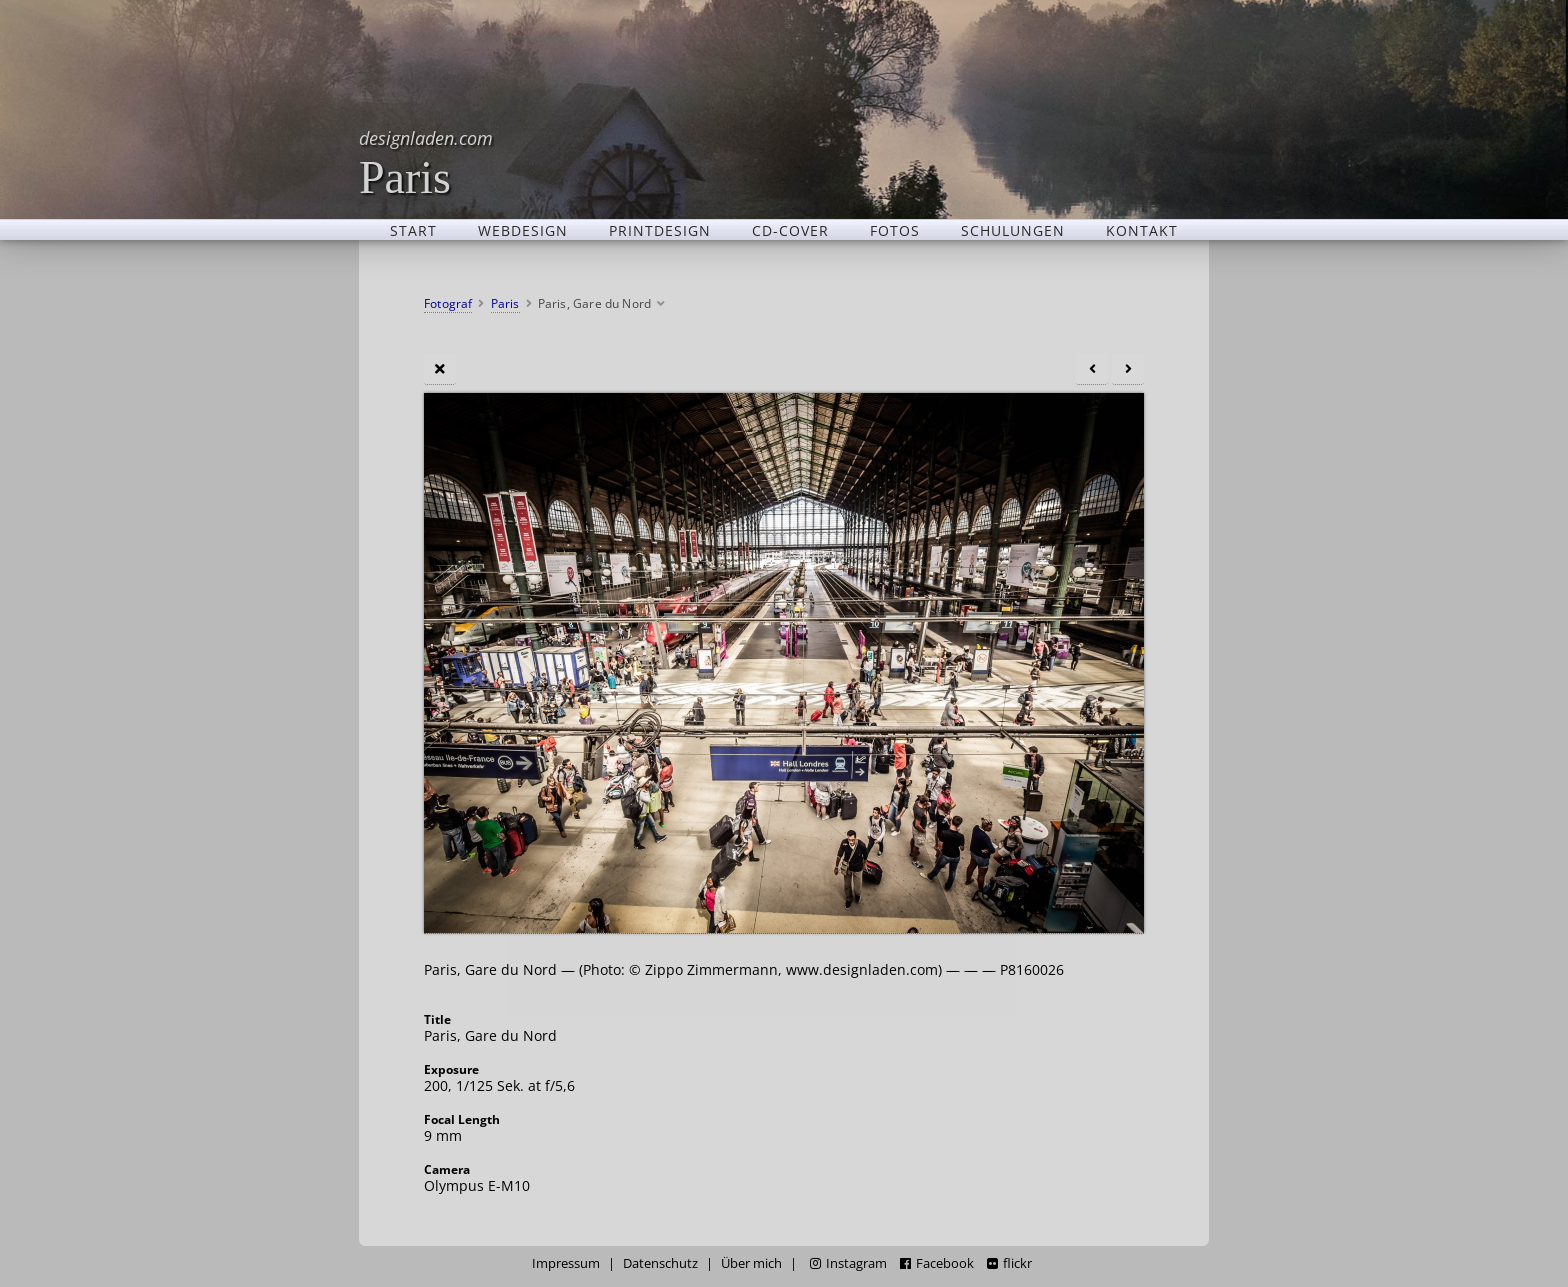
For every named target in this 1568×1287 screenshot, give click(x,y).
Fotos (895, 230)
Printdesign (660, 230)
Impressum (566, 1263)
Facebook (937, 1263)
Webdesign (523, 230)
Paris (426, 162)
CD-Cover (790, 230)
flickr (1009, 1263)
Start (413, 230)
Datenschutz (660, 1263)
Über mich (751, 1263)
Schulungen (1013, 230)
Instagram (848, 1263)
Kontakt (1142, 230)
